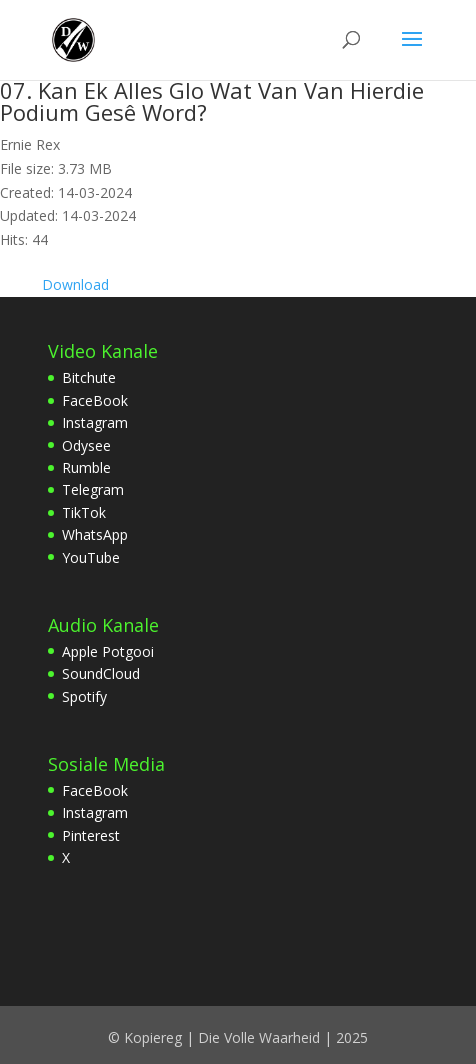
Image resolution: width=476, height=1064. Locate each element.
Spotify (84, 696)
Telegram (93, 489)
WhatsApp (95, 534)
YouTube (91, 557)
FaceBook (95, 400)
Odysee (86, 445)
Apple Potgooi (108, 651)
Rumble (86, 467)
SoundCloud (101, 673)
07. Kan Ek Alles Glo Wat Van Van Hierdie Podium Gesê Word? (212, 101)
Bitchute (89, 377)
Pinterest (91, 835)
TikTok (84, 512)
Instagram (95, 422)
